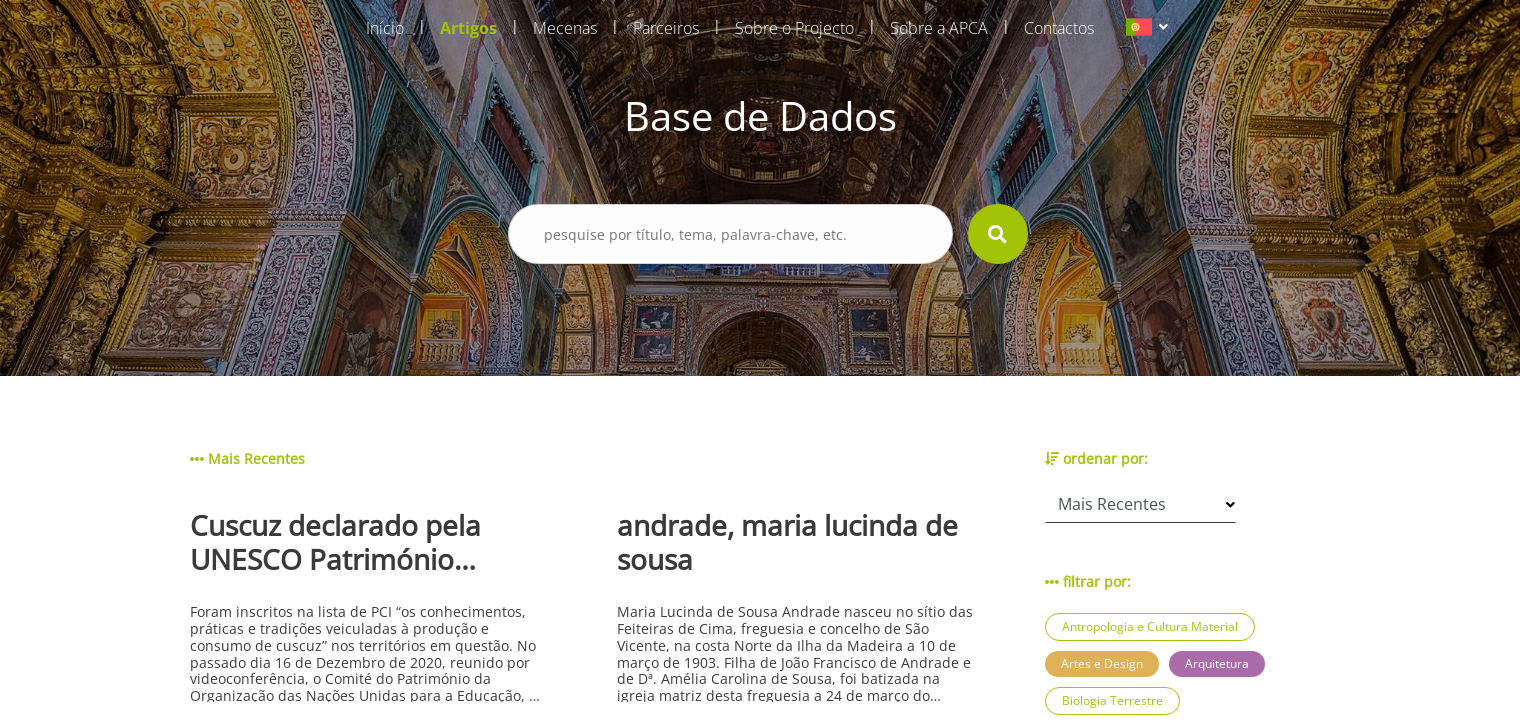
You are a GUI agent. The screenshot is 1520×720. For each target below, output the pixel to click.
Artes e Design (1102, 663)
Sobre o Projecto (794, 28)
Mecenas (565, 28)
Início (385, 28)
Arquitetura (1217, 663)
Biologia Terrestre (1112, 700)
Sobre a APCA (939, 28)
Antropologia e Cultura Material (1150, 626)
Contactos (1059, 28)
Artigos (468, 28)
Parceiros (666, 28)
